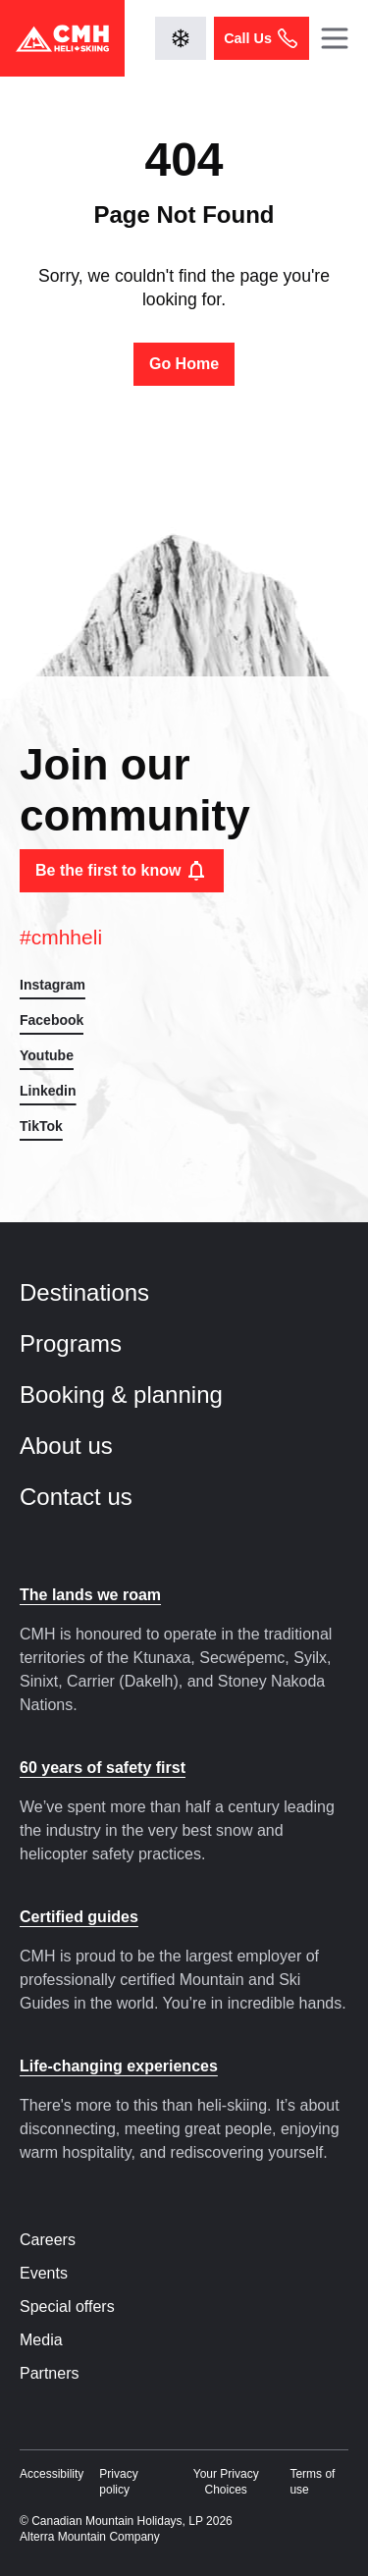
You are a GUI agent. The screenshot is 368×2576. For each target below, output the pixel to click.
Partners (49, 2373)
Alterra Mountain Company (90, 2537)
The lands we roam (90, 1594)
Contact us (93, 1496)
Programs (88, 1343)
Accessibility (51, 2474)
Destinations (102, 1292)
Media (41, 2340)
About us (83, 1445)
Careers (48, 2239)
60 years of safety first (102, 1767)
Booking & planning (138, 1394)
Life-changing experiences (119, 2066)
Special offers (67, 2306)
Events (44, 2273)
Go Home (184, 363)
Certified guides (79, 1916)
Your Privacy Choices (226, 2481)
